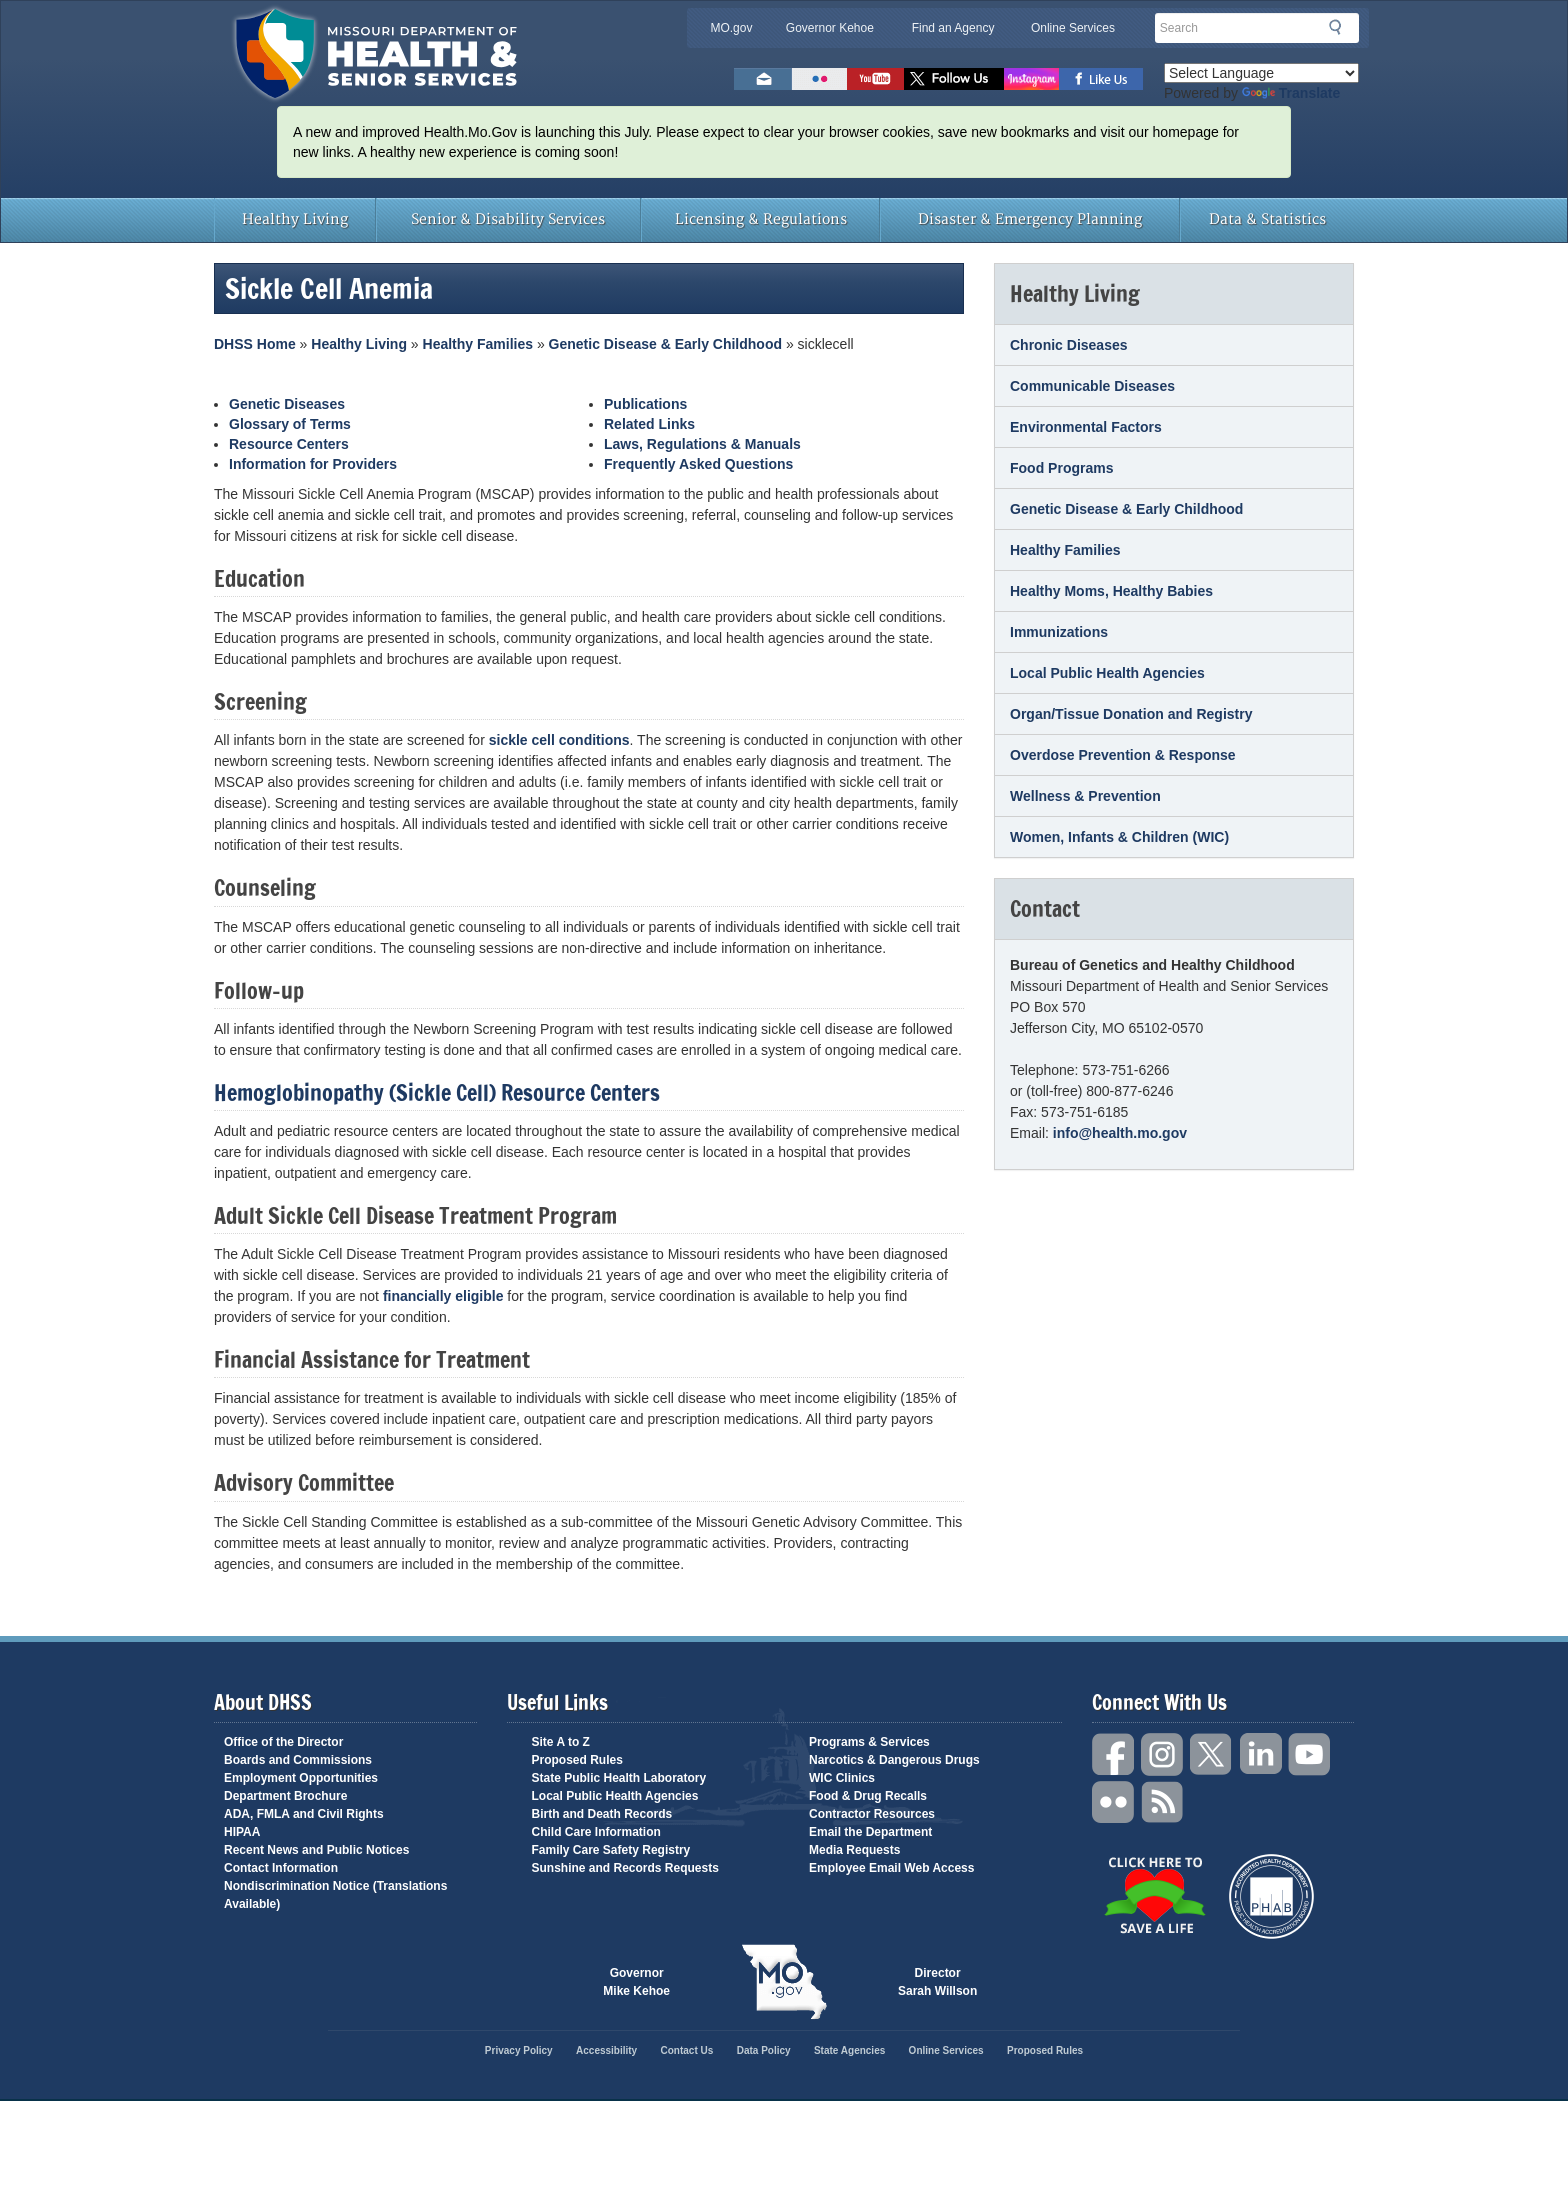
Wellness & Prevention (1085, 796)
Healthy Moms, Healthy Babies (1111, 591)
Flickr (819, 79)
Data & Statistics (1267, 219)
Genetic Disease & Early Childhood (665, 344)
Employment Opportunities (301, 1778)
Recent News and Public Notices (316, 1850)
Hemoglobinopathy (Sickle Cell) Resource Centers (437, 1092)
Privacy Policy (519, 2050)
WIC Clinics (842, 1778)
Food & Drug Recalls (868, 1796)
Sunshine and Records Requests (625, 1868)
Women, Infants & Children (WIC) (1119, 837)
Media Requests (854, 1850)
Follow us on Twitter (954, 79)
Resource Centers (289, 444)
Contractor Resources (872, 1814)
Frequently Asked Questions (698, 464)
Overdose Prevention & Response (1123, 755)
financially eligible (443, 1296)
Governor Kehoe (830, 28)
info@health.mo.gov (1120, 1133)
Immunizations (1059, 632)
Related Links (649, 424)
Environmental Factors (1086, 427)
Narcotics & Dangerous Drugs (894, 1760)
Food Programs (1061, 468)
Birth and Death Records (602, 1814)
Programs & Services (869, 1742)
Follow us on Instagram (1031, 79)
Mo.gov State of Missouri (784, 1982)
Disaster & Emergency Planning (1030, 219)
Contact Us (687, 2050)
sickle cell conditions (559, 740)
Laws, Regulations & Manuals (702, 444)
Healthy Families (478, 344)
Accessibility (606, 2050)
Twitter (1212, 1754)
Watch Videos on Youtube (875, 79)
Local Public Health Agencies (1107, 673)
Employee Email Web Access (891, 1868)
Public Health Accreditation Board (1271, 1896)
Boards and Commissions (298, 1760)
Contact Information (281, 1868)
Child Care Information (596, 1832)
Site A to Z (561, 1742)
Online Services (1073, 28)
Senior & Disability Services (508, 219)
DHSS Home (255, 344)
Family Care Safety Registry (611, 1850)
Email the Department (870, 1832)
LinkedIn (1261, 1754)
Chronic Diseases (1069, 345)
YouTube (1310, 1754)
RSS (1163, 1802)
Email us (763, 79)
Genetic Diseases (287, 404)
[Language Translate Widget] (1261, 73)
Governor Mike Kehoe (636, 1982)
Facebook (1114, 1754)
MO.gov (731, 28)
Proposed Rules (577, 1760)
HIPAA (242, 1832)
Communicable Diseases (1092, 386)
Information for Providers (313, 464)
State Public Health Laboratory (619, 1778)
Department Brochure (285, 1796)
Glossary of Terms (290, 424)
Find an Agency (953, 28)
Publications (645, 404)
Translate (1291, 93)
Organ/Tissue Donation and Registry (1131, 714)
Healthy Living (295, 219)
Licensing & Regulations (761, 219)
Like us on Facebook (1101, 79)
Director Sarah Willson (937, 1982)
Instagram (1163, 1754)
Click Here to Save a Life (1154, 1895)
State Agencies (849, 2050)
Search (1341, 27)
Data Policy (764, 2050)
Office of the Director (283, 1742)
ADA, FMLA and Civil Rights (304, 1814)
